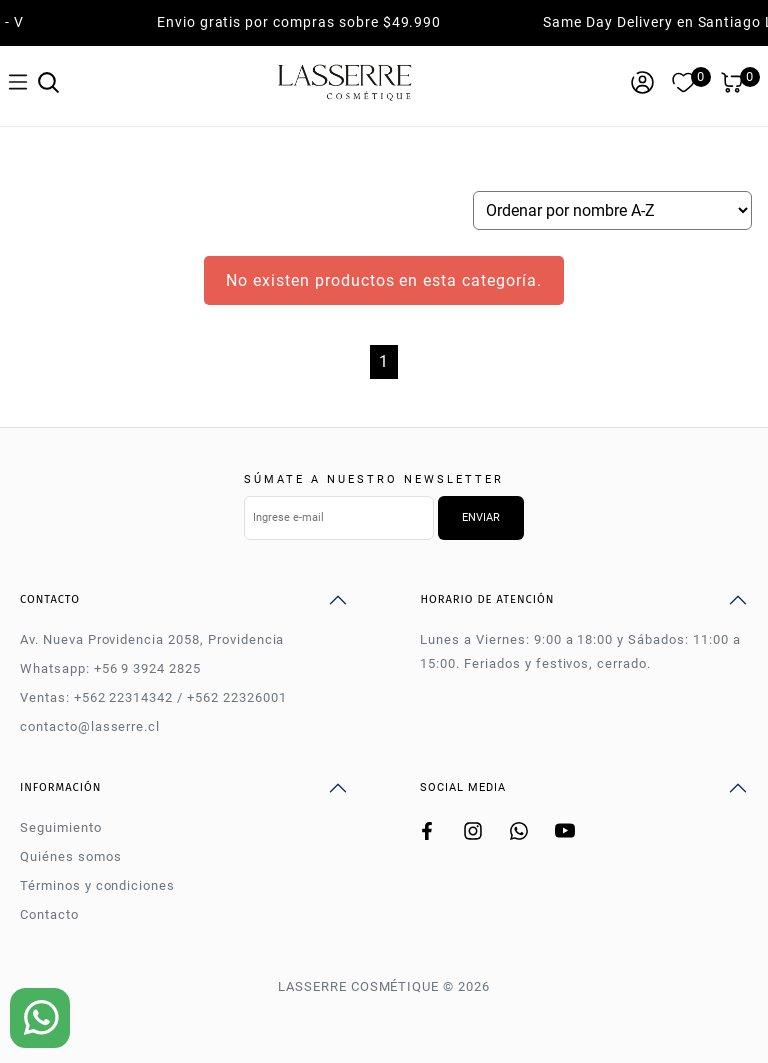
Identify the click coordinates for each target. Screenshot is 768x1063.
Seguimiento (61, 827)
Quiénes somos (70, 856)
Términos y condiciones (97, 885)
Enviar (481, 517)
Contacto (49, 914)
